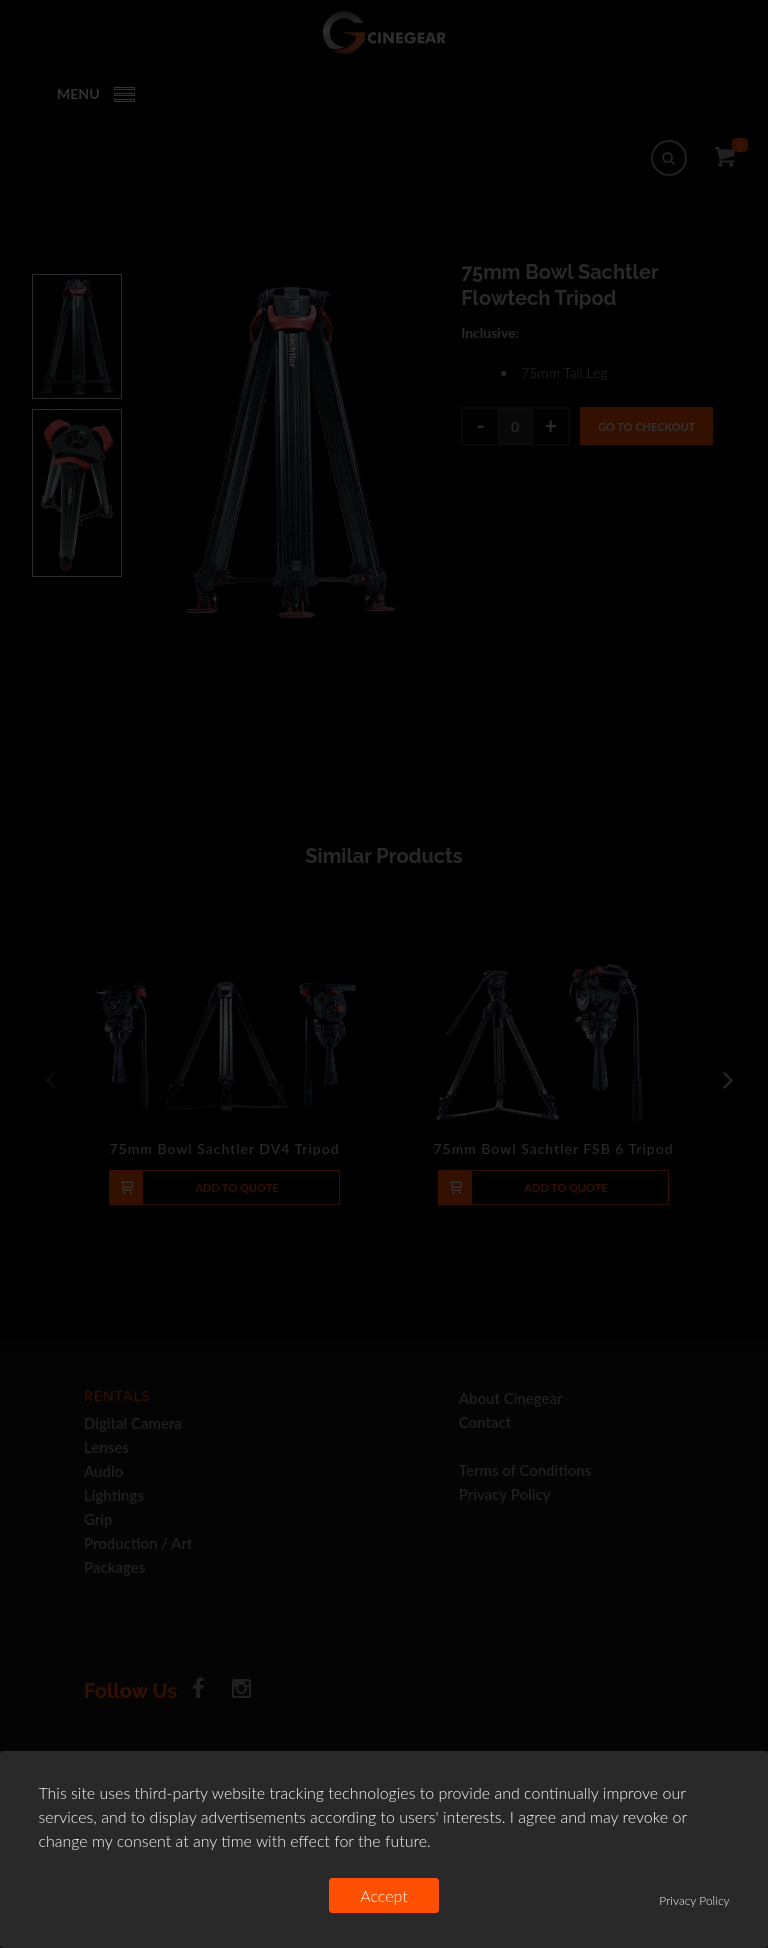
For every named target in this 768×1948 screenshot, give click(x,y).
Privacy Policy (694, 1900)
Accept (384, 1895)
